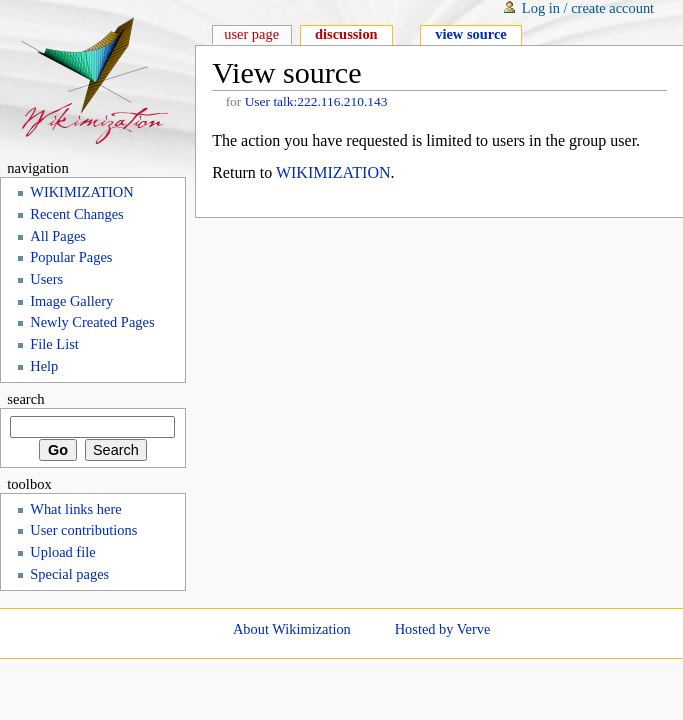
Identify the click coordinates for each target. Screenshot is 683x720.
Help (44, 366)
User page (251, 34)
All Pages (58, 236)
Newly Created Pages (92, 322)
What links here (75, 509)
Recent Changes (76, 214)
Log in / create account (588, 8)
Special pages (69, 574)
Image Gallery (71, 301)
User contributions (83, 530)
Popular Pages (71, 257)
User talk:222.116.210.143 (316, 101)
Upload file (62, 552)
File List (54, 344)
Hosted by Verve (443, 629)
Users (46, 279)
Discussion (346, 34)
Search (25, 399)
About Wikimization (292, 629)
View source (471, 34)
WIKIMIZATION (333, 172)
